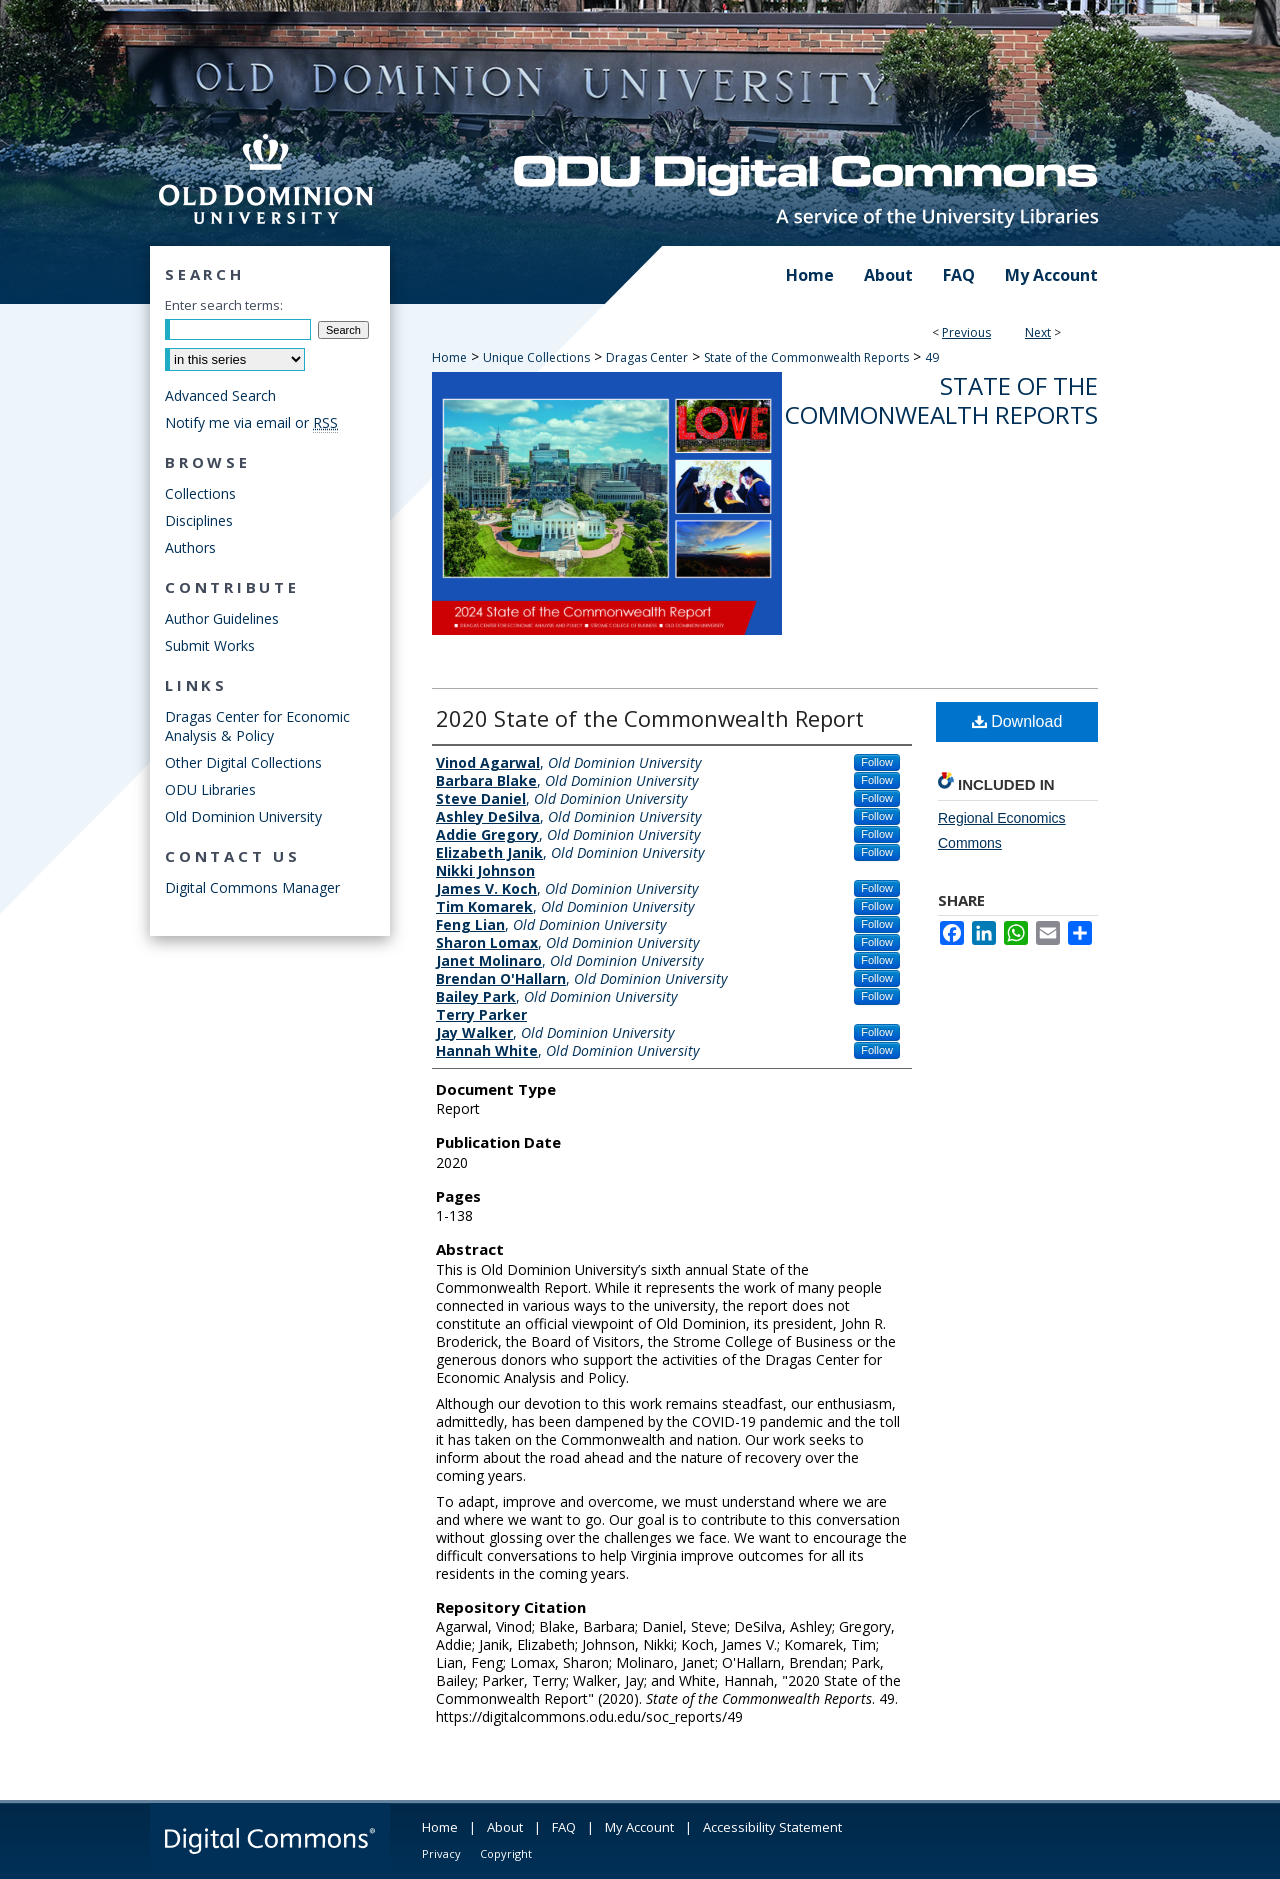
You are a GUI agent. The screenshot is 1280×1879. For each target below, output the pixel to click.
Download (1017, 721)
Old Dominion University (243, 816)
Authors (190, 547)
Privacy (441, 1853)
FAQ (564, 1827)
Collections (200, 493)
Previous (966, 332)
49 (932, 357)
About (505, 1827)
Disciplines (199, 520)
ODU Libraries (210, 789)
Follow (877, 762)
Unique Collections (536, 357)
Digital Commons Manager (252, 887)
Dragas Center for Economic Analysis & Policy (257, 726)
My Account (639, 1827)
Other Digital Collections (243, 762)
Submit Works (210, 645)
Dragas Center (647, 357)
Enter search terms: (224, 305)
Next (1038, 332)
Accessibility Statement (772, 1827)
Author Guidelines (222, 618)
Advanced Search (220, 395)
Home (449, 357)
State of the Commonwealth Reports (806, 357)
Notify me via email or (251, 422)
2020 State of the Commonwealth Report (650, 718)
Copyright (506, 1853)
